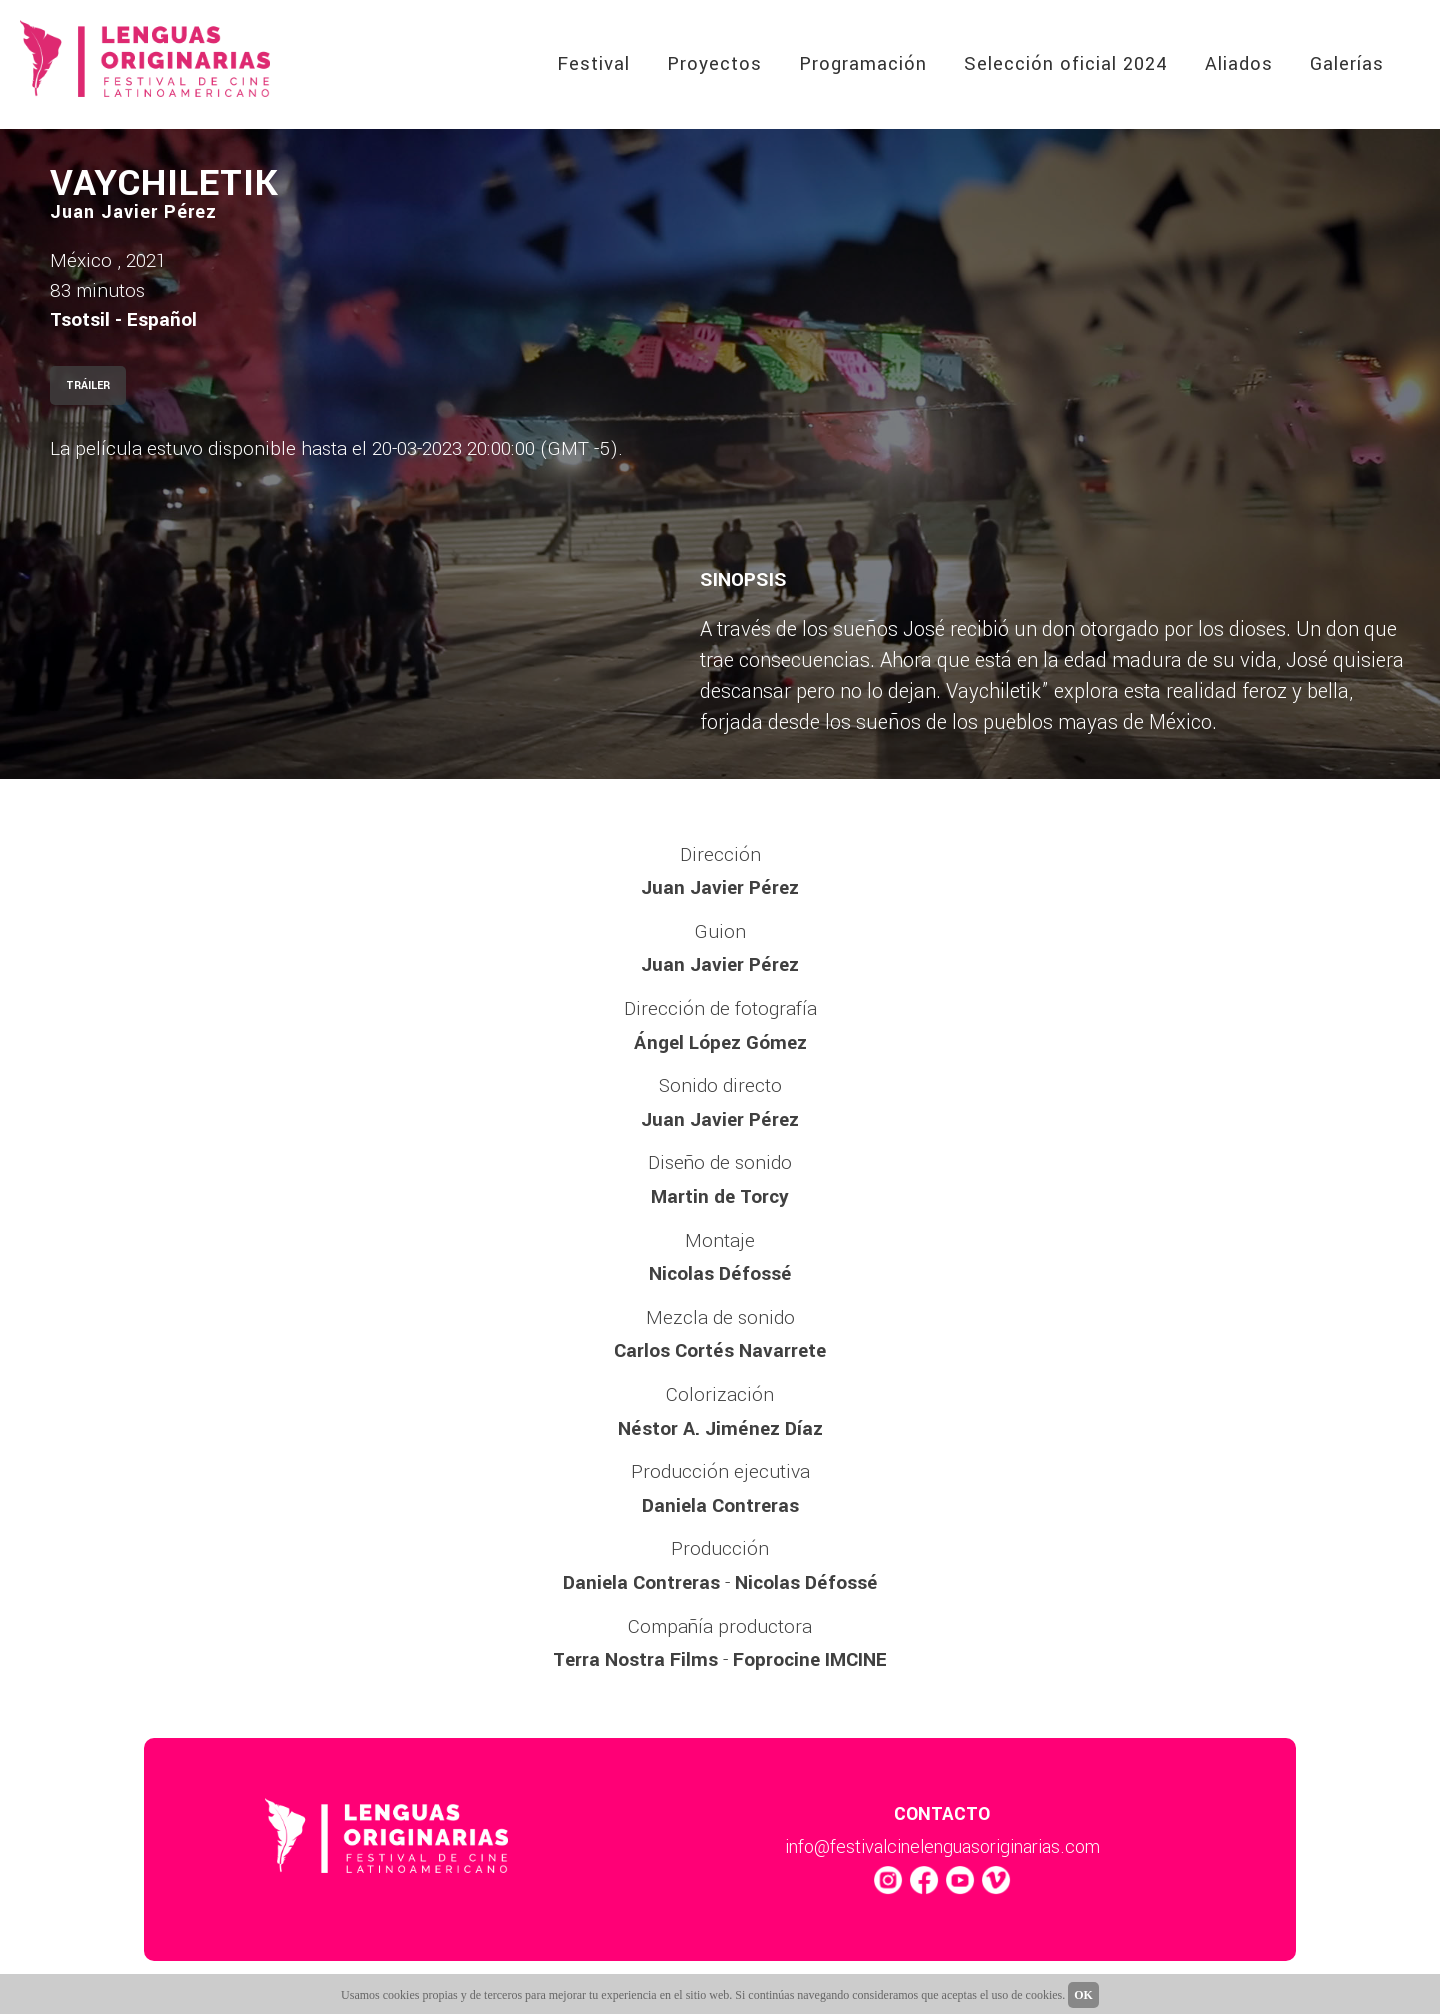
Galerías (1347, 64)
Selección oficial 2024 (1066, 64)
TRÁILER (88, 385)
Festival (593, 64)
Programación (863, 64)
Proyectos (714, 64)
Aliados (1239, 64)
